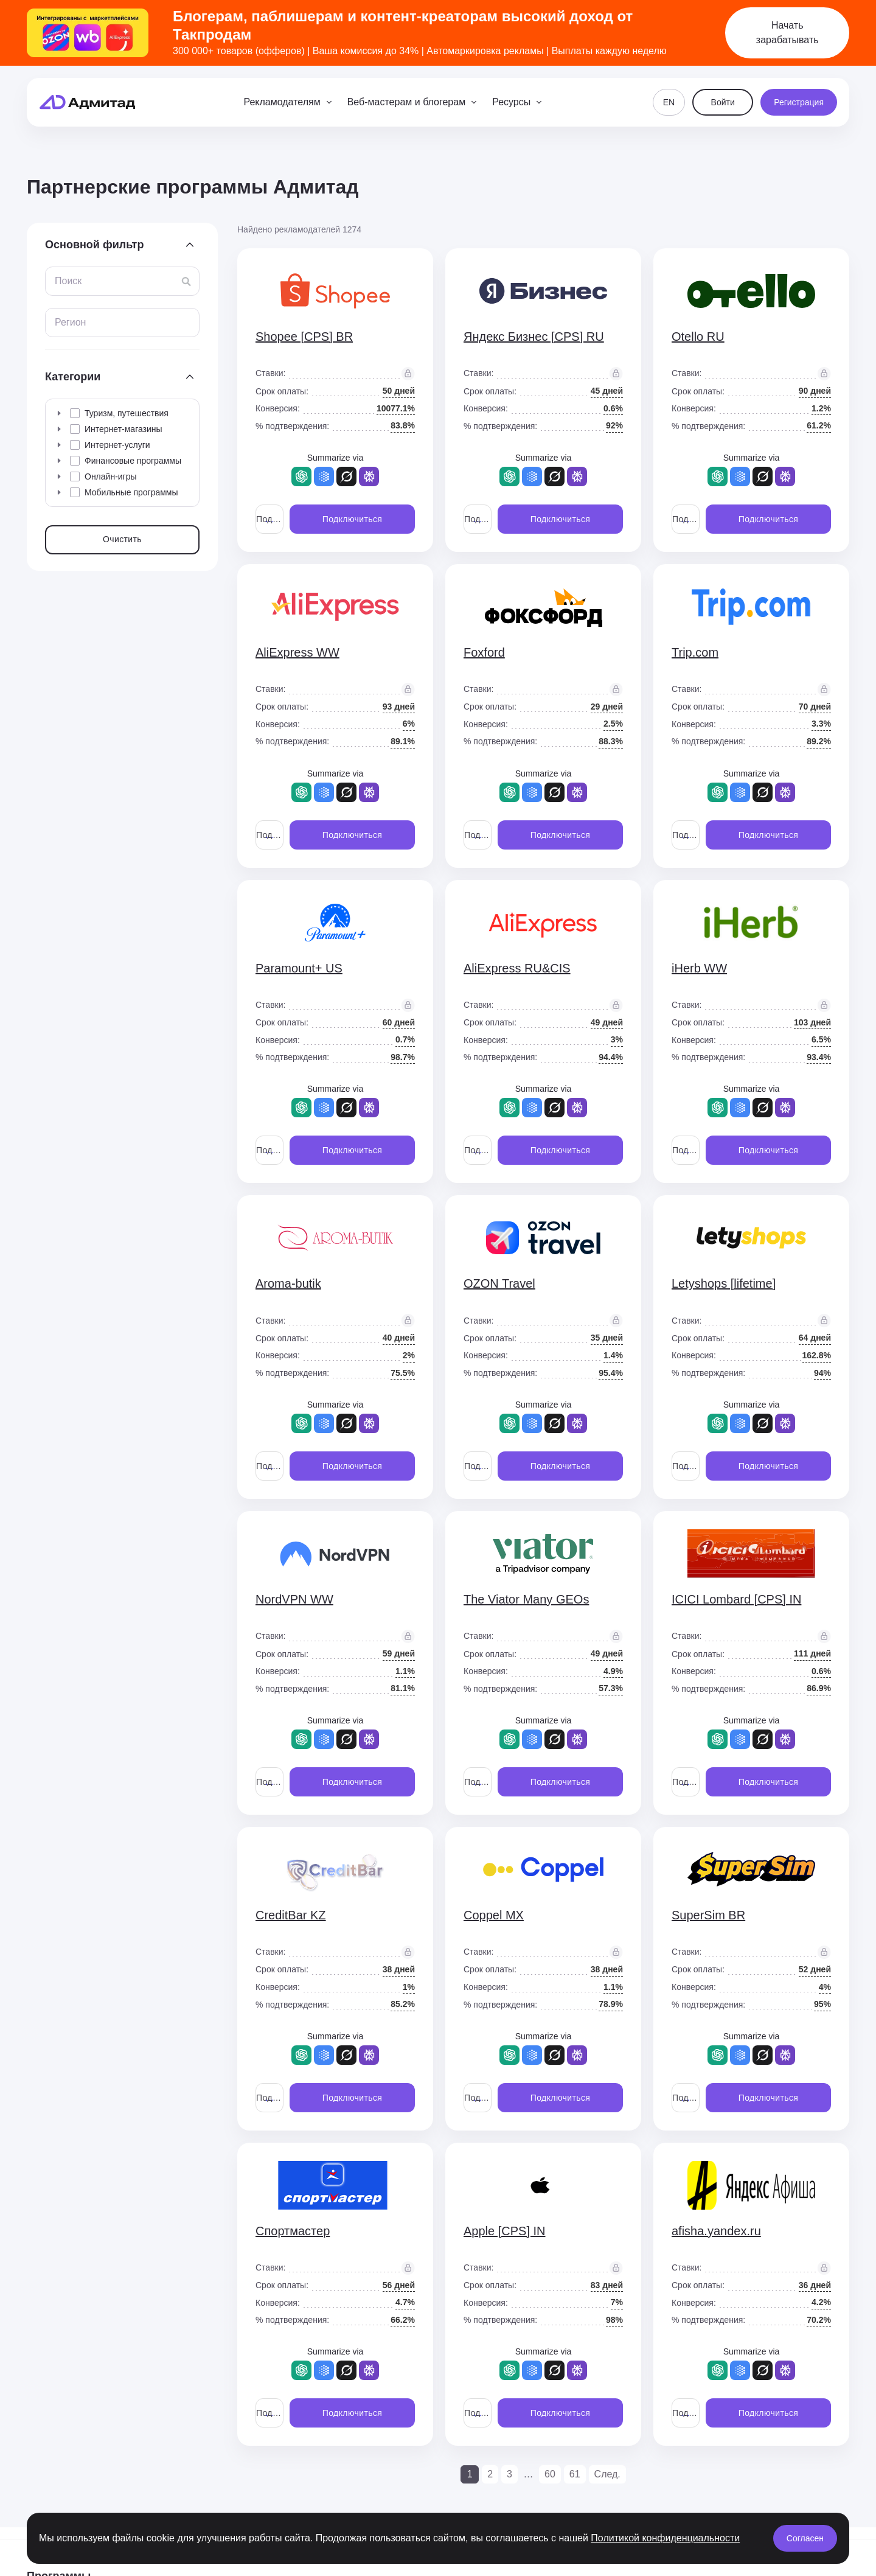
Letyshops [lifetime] (724, 1283)
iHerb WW (699, 968)
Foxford (484, 652)
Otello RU (698, 336)
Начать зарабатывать (787, 32)
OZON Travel (499, 1283)
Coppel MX (494, 1915)
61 (574, 2474)
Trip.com (695, 652)
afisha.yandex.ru (716, 2231)
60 (549, 2474)
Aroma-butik (288, 1283)
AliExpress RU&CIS (517, 968)
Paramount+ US (298, 968)
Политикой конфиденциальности (665, 2538)
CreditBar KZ (290, 1915)
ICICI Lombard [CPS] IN (736, 1599)
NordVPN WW (294, 1599)
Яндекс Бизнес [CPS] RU (534, 336)
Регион (70, 322)
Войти (723, 102)
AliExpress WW (297, 652)
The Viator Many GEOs (526, 1599)
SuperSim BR (708, 1915)
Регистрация (799, 102)
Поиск (68, 281)
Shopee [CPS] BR (304, 336)
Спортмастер (292, 2231)
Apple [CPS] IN (505, 2231)
